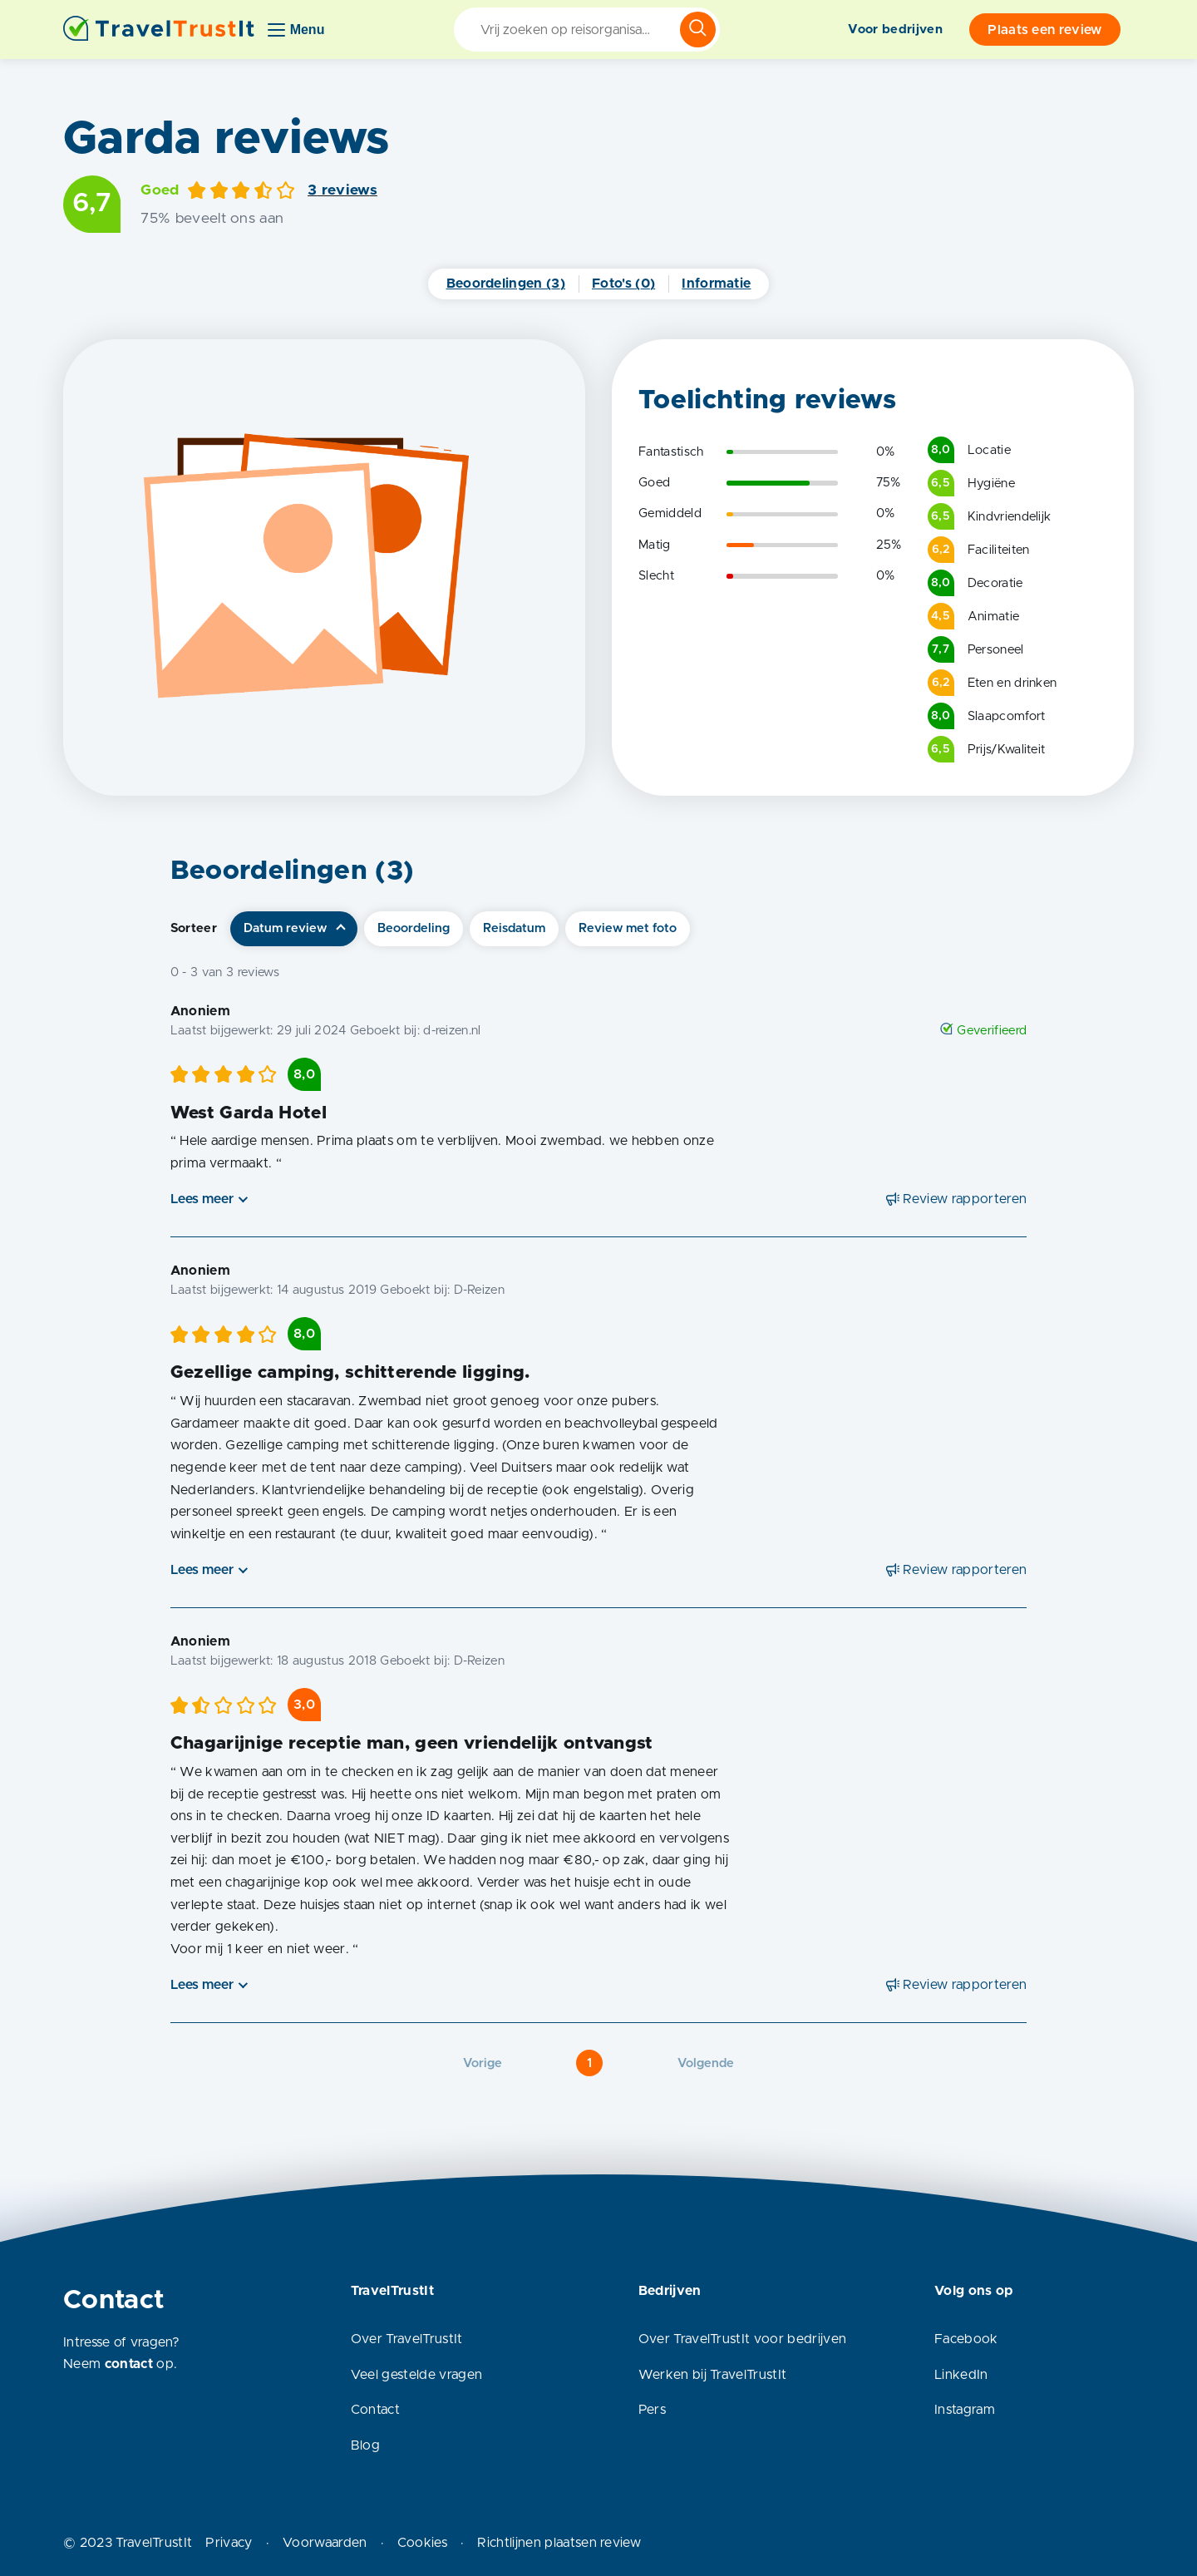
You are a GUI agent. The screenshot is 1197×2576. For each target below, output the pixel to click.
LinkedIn (961, 2374)
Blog (365, 2445)
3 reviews (342, 190)
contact (129, 2364)
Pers (652, 2409)
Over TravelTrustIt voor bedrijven (742, 2339)
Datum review (285, 928)
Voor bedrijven (895, 29)
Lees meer (202, 1199)
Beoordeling (413, 928)
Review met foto (628, 928)
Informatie (716, 283)
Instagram (964, 2409)
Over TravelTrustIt (407, 2339)
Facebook (966, 2339)
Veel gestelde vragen (416, 2374)
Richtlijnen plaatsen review (559, 2542)
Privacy (228, 2542)
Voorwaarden (325, 2542)
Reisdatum (514, 928)
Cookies (422, 2542)
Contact (375, 2409)
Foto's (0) (623, 283)
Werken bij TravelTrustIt (712, 2374)
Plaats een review (1044, 30)
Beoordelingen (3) (505, 283)
